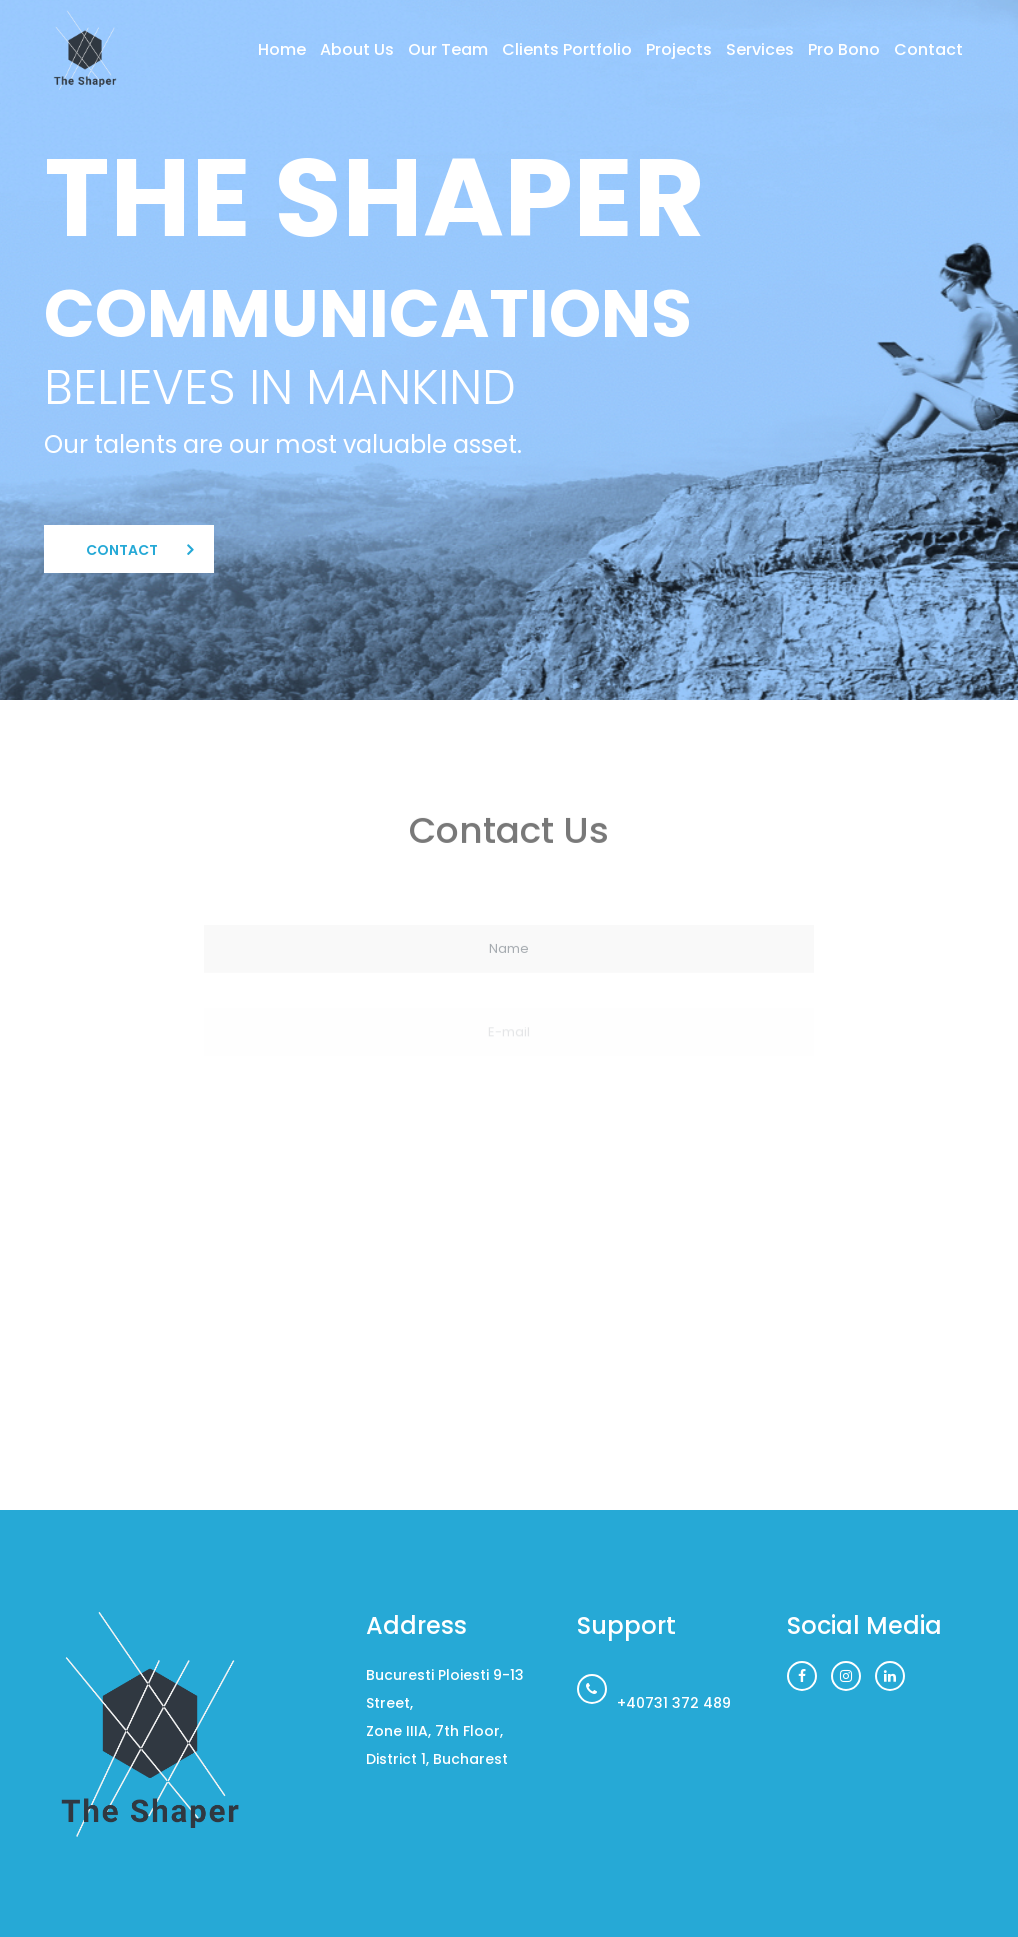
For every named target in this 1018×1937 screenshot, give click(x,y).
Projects (679, 49)
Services (760, 49)
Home (282, 49)
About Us (357, 49)
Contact (928, 49)
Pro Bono (844, 49)
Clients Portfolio (567, 49)
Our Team (448, 49)
